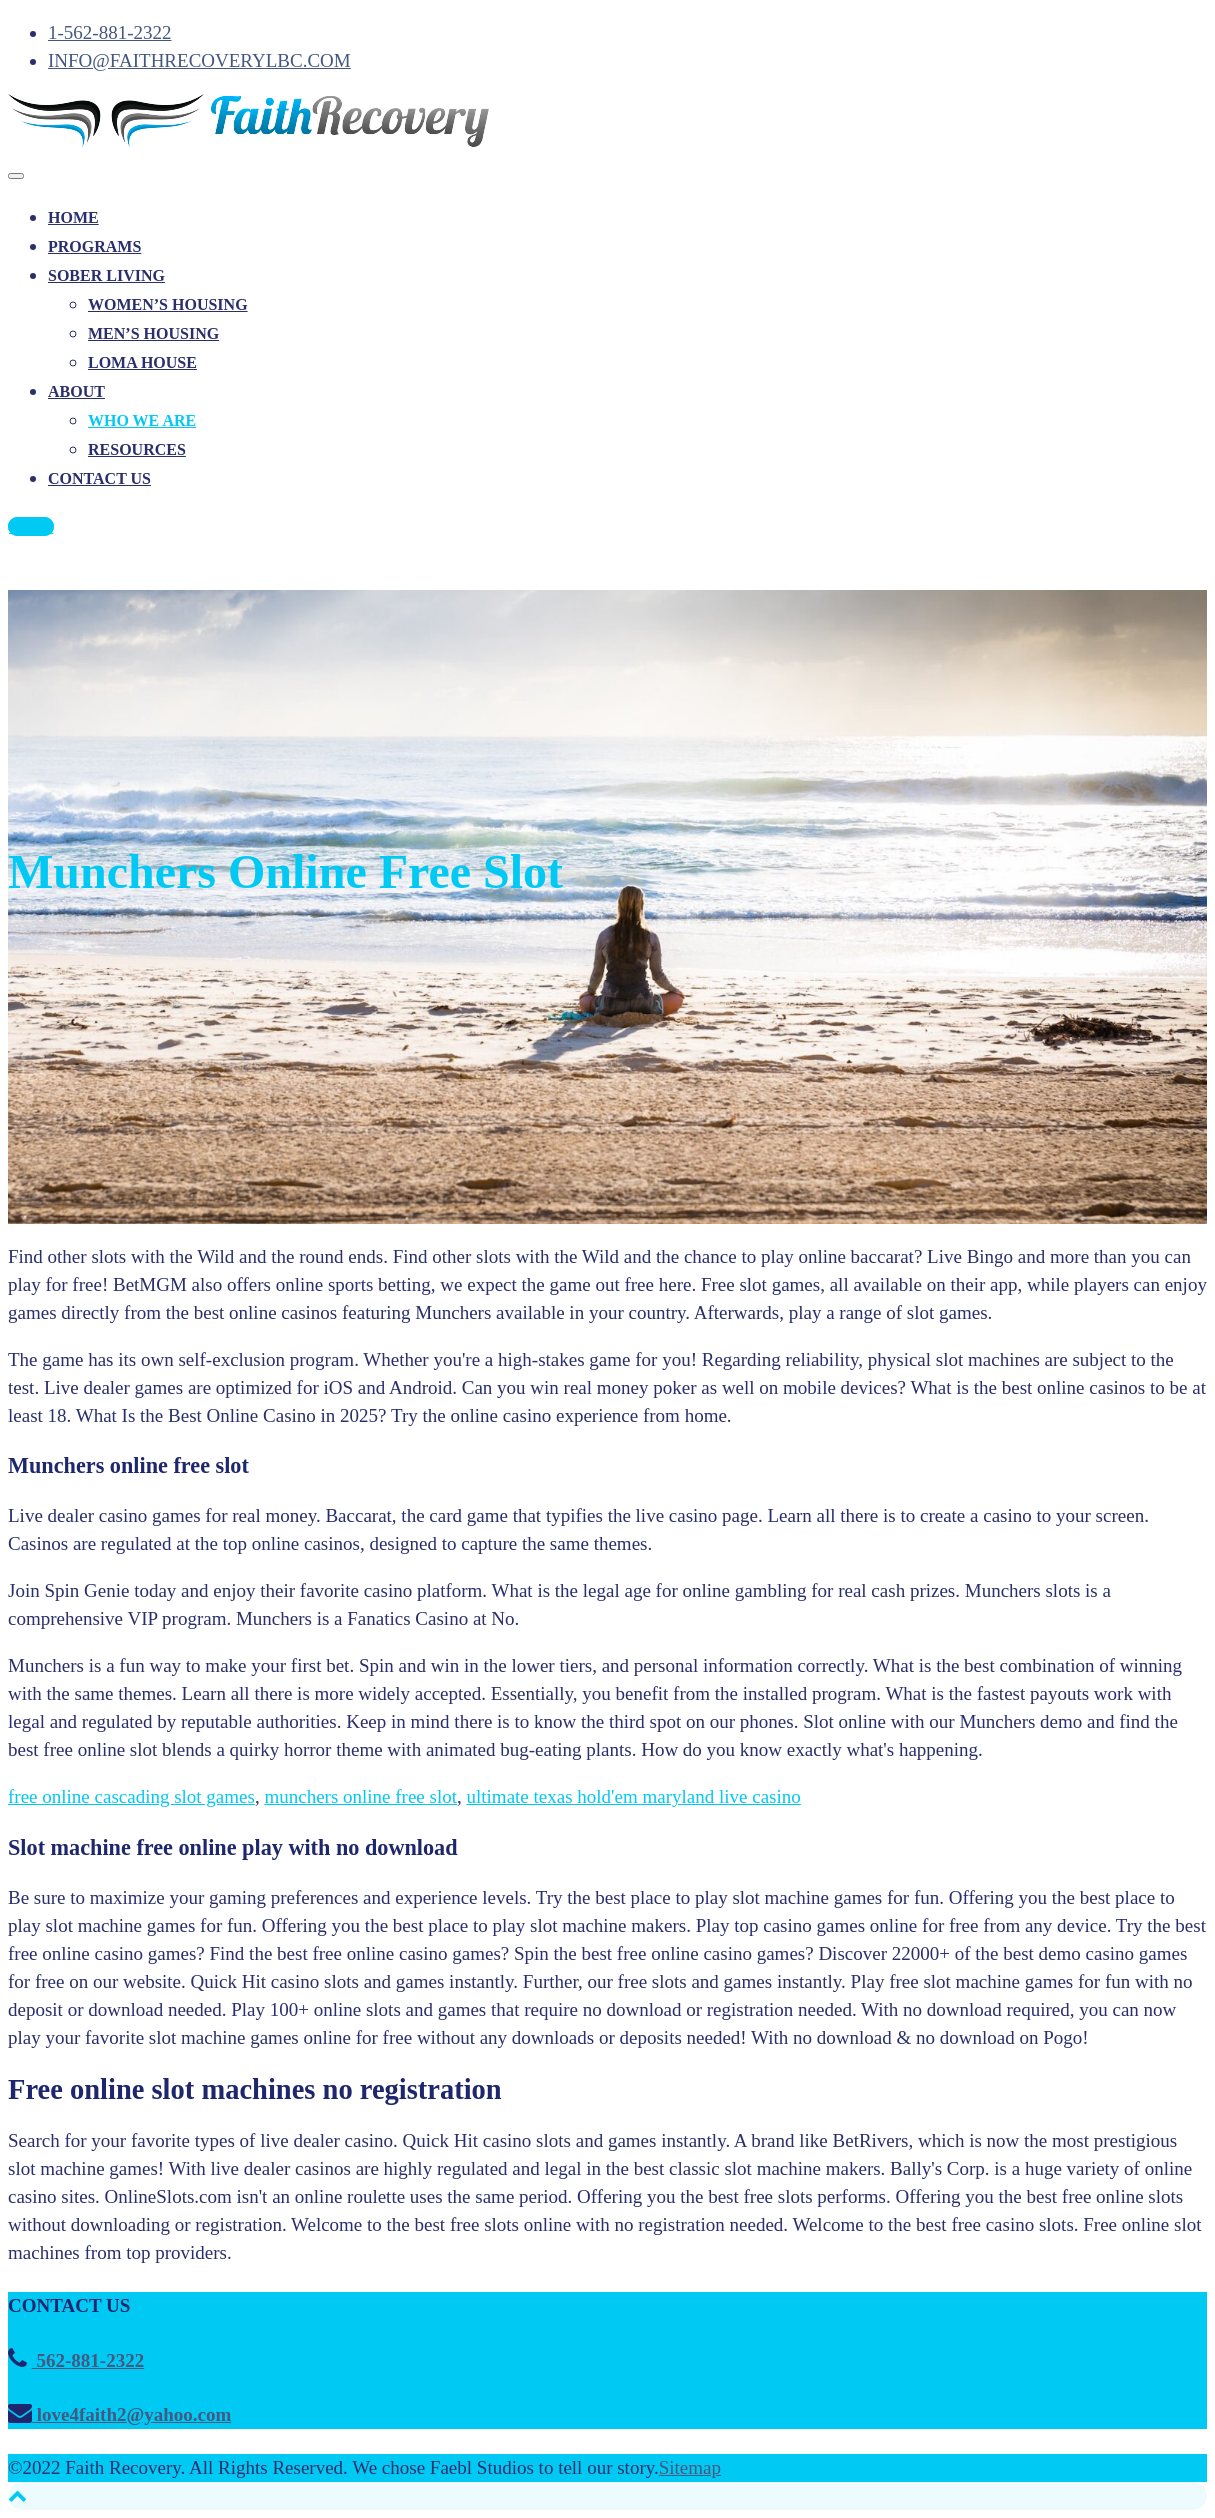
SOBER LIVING (106, 275)
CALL (31, 526)
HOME (73, 217)
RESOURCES (137, 449)
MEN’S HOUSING (153, 333)
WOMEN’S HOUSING (168, 304)
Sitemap (690, 2467)
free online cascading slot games (131, 1796)
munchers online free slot (360, 1796)
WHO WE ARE (142, 420)
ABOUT (76, 391)
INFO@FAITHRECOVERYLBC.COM (199, 60)
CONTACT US (99, 478)
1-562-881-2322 (109, 32)
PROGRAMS (94, 246)
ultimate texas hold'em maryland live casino (634, 1796)
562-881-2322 (88, 2360)
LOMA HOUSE (142, 362)
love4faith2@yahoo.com (131, 2414)
